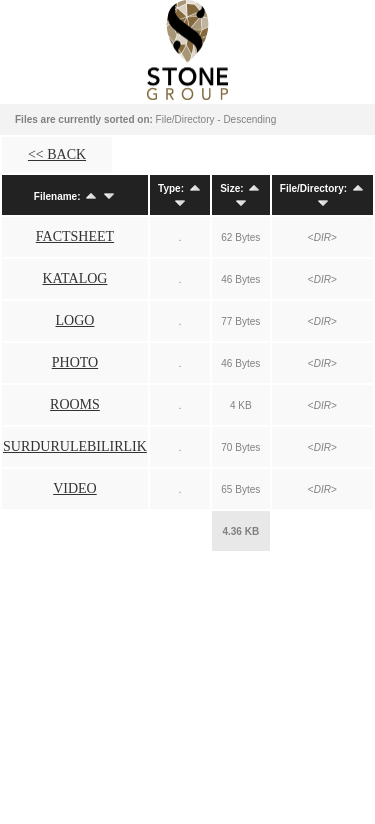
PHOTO (75, 362)
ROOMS (75, 404)
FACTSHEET (75, 236)
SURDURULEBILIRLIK (75, 446)
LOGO (75, 320)
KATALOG (74, 278)
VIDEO (75, 488)
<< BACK (57, 154)
